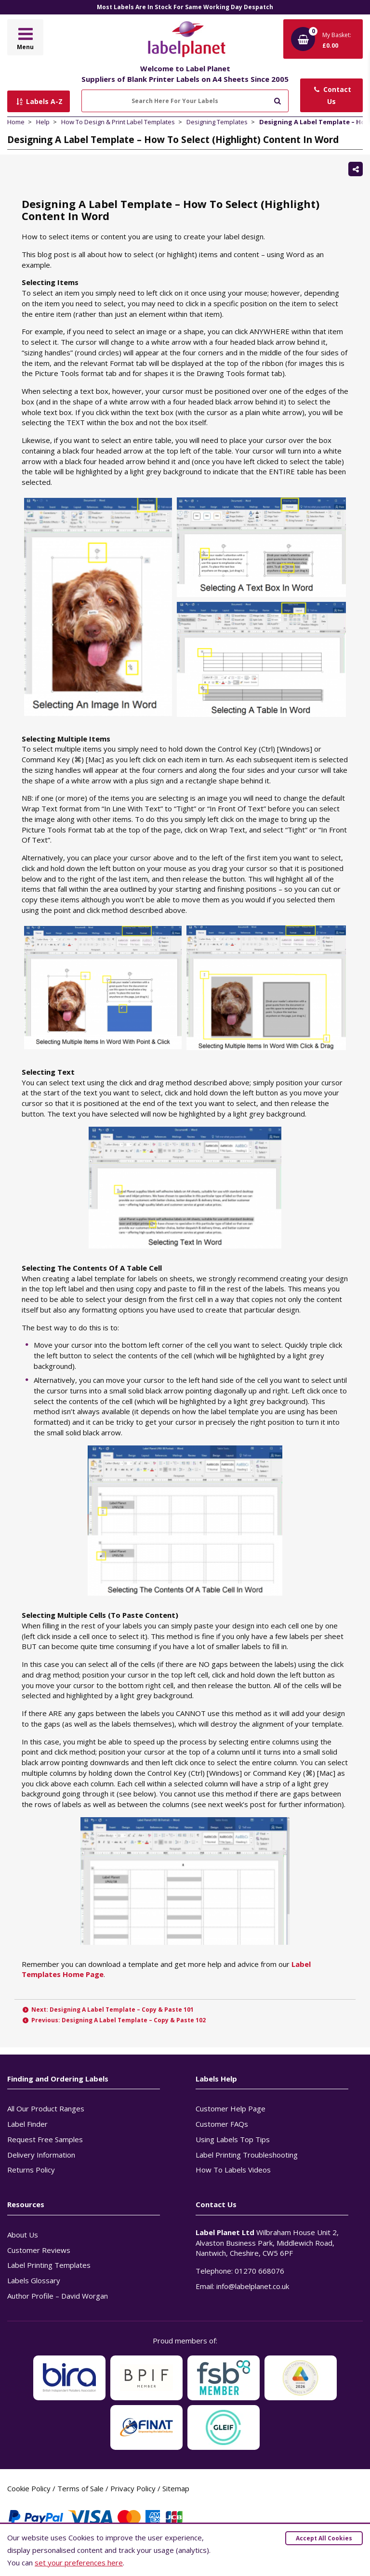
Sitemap (175, 2488)
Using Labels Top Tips (233, 2139)
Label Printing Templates (49, 2265)
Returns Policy (31, 2169)
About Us (22, 2234)
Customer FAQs (222, 2124)
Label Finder (27, 2124)
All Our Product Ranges (45, 2108)
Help (43, 121)
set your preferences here (79, 2562)
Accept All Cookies (324, 2538)
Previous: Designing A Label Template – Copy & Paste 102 (114, 2020)
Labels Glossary (33, 2280)
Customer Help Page (230, 2108)
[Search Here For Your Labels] (185, 101)
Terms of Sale (80, 2488)
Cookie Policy (29, 2488)
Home (16, 121)
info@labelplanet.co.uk (252, 2286)
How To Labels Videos (233, 2169)
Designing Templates (217, 121)
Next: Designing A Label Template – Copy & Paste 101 (108, 2009)
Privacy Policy (133, 2488)
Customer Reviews (38, 2250)
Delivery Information (41, 2155)
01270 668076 (259, 2271)
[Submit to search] (277, 100)
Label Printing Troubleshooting (247, 2155)
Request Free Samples (45, 2139)
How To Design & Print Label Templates (118, 121)
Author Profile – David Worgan (57, 2296)
